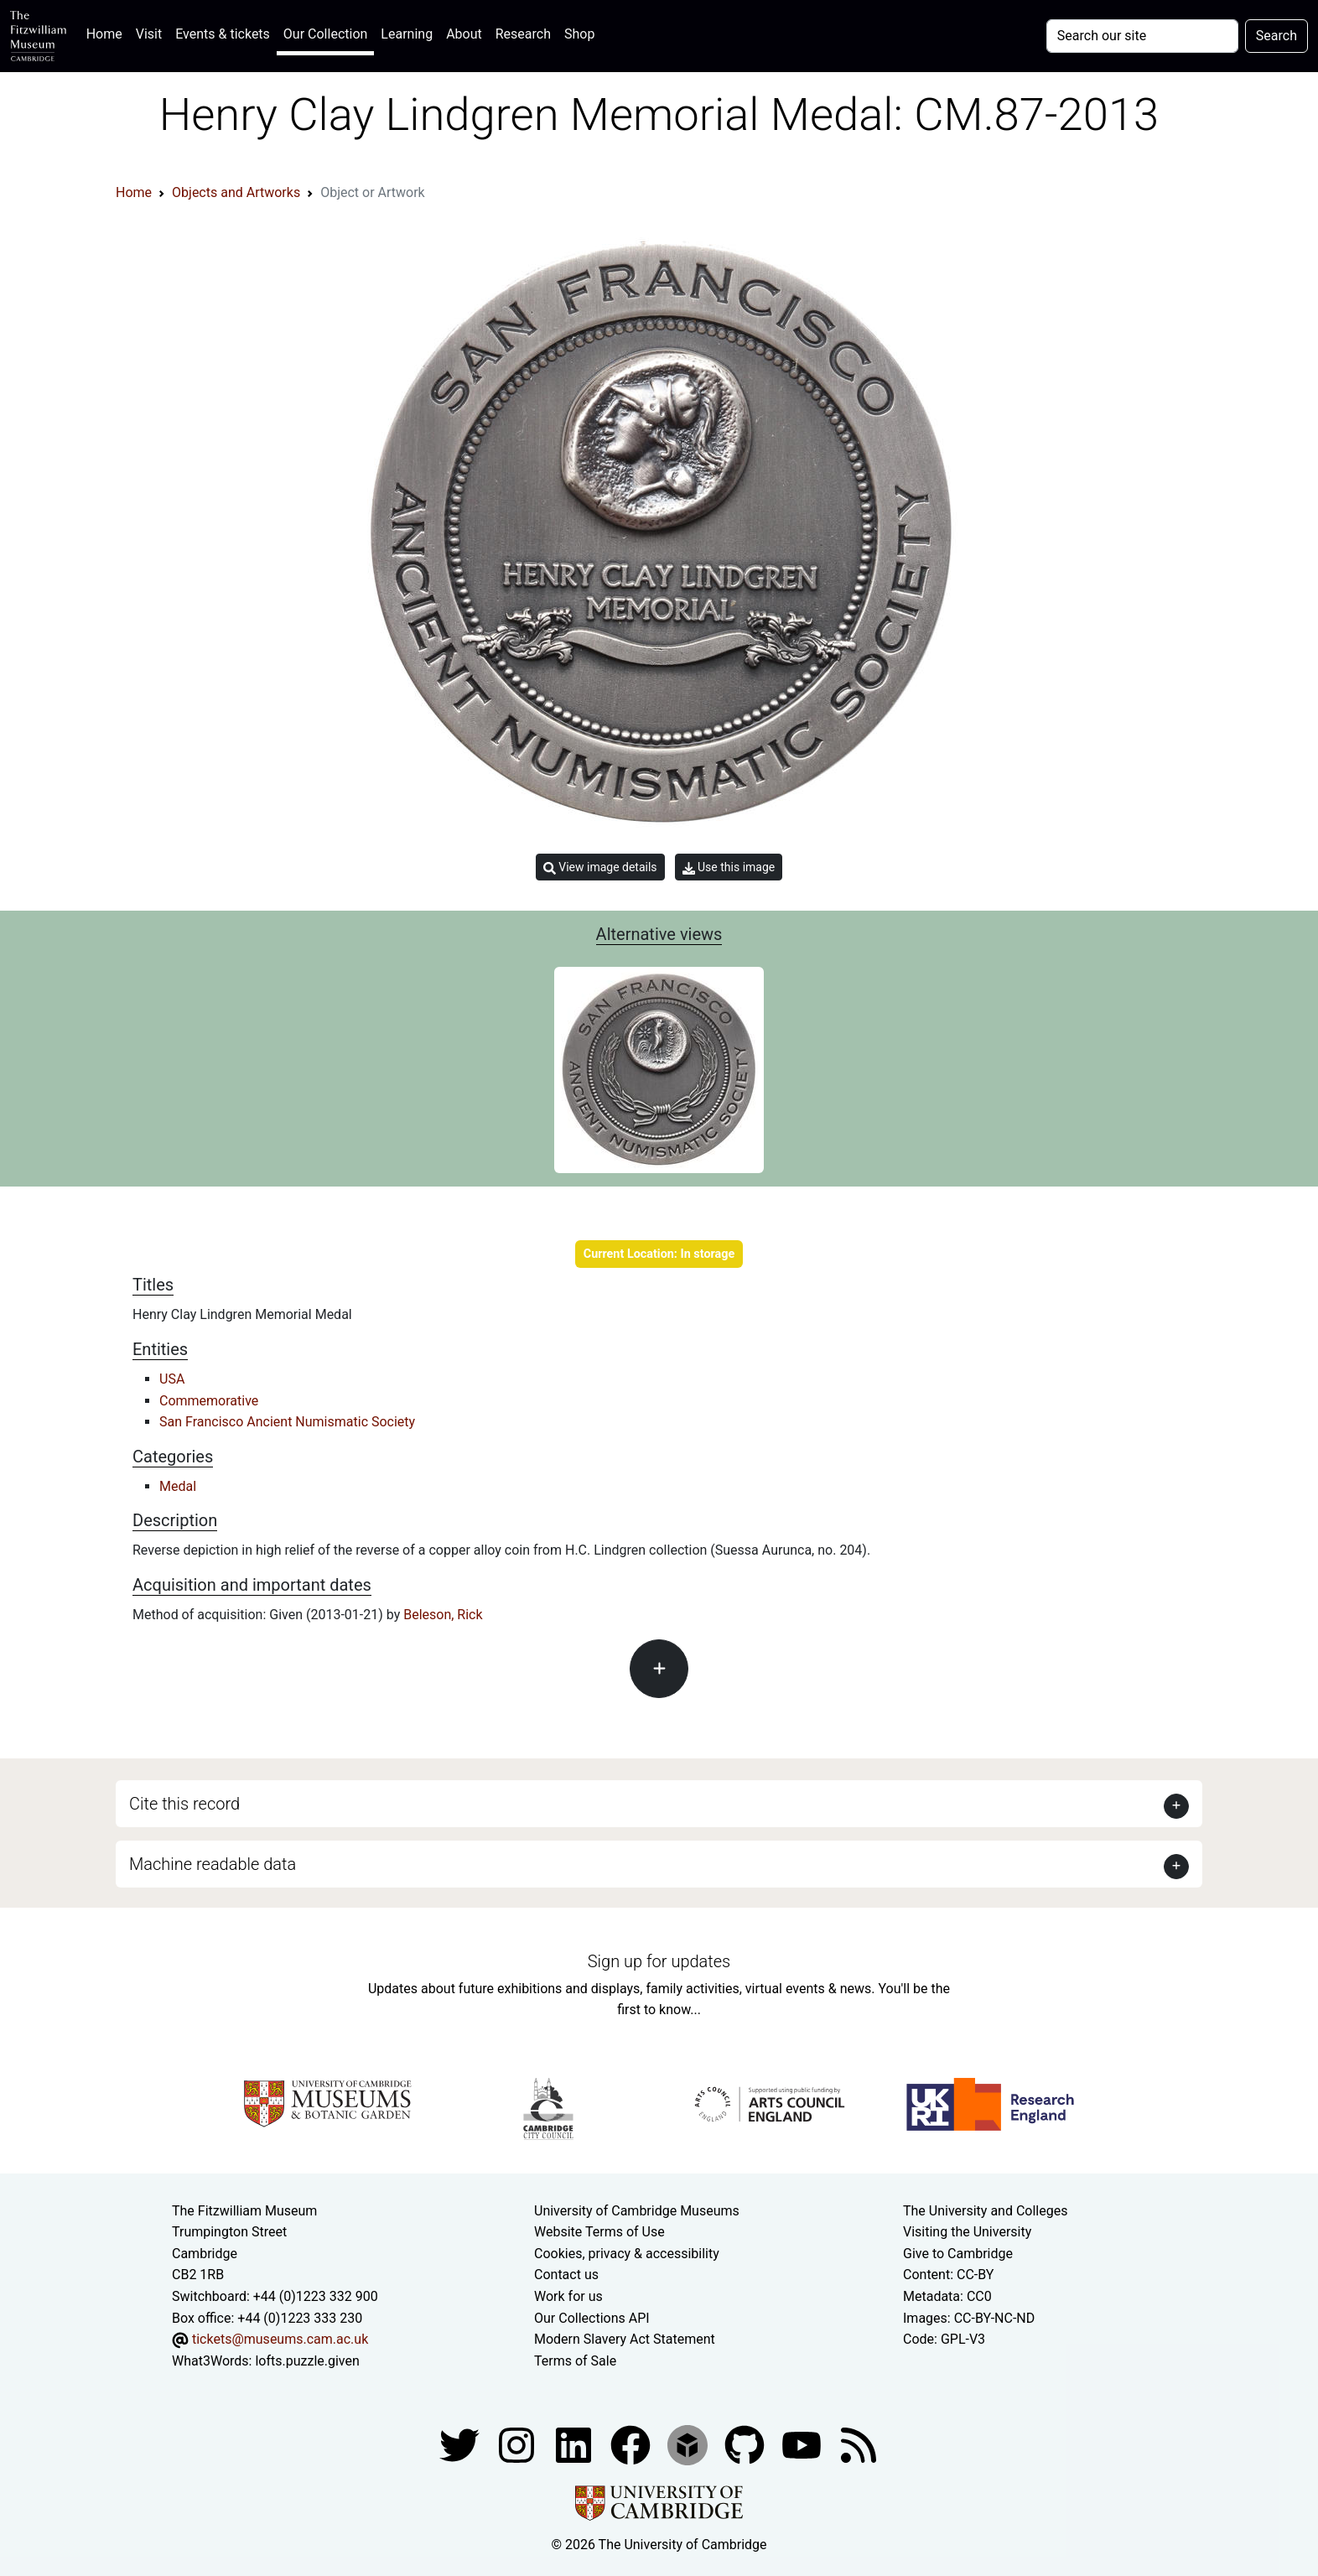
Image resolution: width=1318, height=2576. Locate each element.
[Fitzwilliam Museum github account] (746, 2445)
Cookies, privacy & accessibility (626, 2254)
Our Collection (325, 34)
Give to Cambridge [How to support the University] (958, 2254)
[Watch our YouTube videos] (803, 2445)
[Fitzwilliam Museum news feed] (858, 2445)
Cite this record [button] (184, 1804)
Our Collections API (592, 2318)
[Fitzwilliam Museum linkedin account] (632, 2445)
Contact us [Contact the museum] (566, 2275)
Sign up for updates (659, 1961)
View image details (600, 867)
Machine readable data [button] (212, 1864)
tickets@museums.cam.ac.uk (280, 2339)
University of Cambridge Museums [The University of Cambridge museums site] (636, 2211)
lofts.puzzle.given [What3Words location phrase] (307, 2361)
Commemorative (208, 1401)
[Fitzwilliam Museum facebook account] (575, 2445)
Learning (407, 34)
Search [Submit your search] (1276, 36)
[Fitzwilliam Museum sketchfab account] (689, 2445)
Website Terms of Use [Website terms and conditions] (599, 2232)
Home (107, 32)
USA (171, 1379)
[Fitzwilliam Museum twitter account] (461, 2445)
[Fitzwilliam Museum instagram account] (518, 2445)
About (464, 34)
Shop (579, 34)
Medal (177, 1486)
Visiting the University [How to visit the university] (967, 2232)
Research (523, 34)
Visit (149, 34)
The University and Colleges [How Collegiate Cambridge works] (985, 2211)
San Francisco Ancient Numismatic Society (287, 1422)
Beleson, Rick (442, 1615)
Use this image (729, 867)
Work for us (568, 2296)
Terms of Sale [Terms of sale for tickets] (575, 2361)
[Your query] (1142, 36)
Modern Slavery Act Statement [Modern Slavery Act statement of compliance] (624, 2339)
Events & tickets (222, 34)
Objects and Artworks (236, 192)
